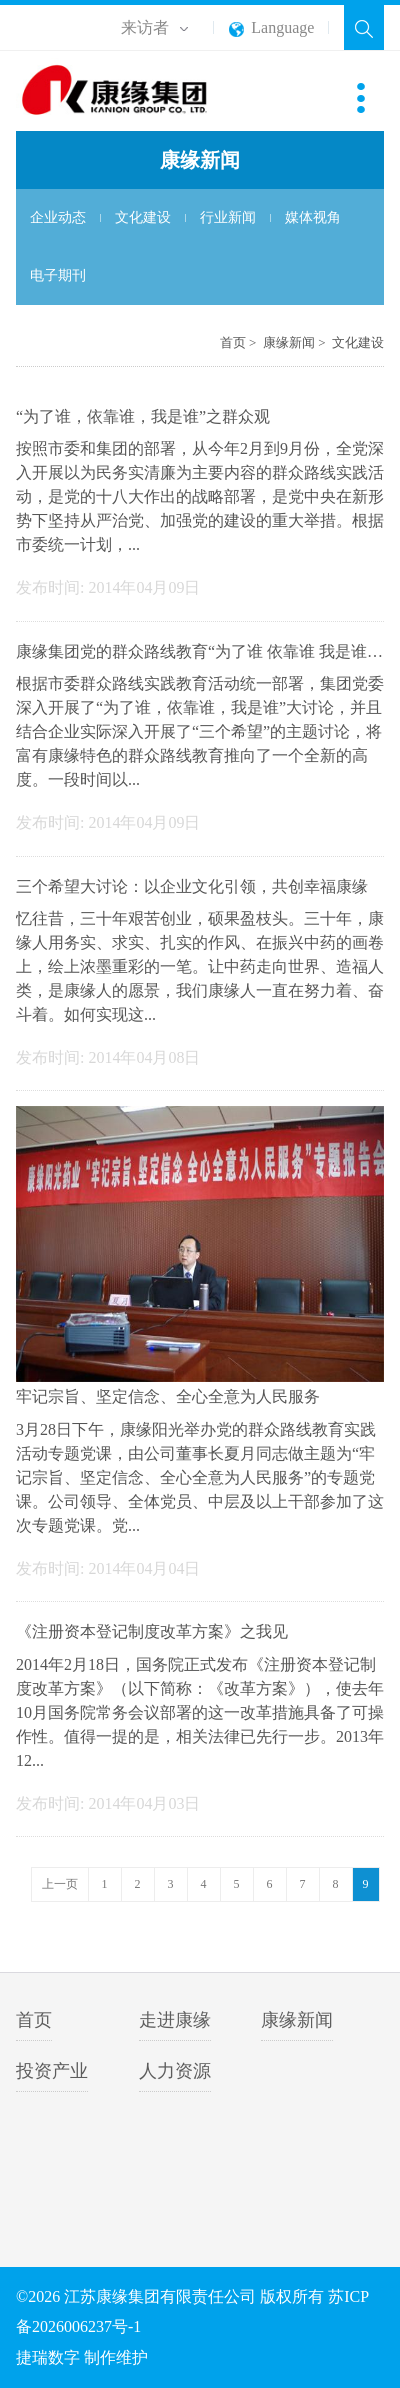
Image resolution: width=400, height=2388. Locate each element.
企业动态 (58, 217)
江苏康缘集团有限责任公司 (129, 91)
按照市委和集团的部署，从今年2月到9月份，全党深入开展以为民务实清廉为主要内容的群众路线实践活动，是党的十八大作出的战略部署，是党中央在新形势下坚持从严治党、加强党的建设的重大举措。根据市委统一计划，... (200, 496)
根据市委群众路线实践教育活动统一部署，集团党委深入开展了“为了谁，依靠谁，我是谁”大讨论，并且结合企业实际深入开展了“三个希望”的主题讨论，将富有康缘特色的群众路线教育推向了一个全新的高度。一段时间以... (200, 731)
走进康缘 (175, 2020)
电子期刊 (58, 275)
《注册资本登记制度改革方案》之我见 (152, 1631)
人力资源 (175, 2071)
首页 (233, 342)
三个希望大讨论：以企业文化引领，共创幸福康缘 (192, 886)
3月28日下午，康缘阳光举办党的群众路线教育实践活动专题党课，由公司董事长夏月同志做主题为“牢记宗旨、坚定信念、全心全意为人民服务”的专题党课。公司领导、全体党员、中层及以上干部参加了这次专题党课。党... (200, 1477)
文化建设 (143, 217)
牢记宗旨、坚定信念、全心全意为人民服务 (168, 1396)
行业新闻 (228, 217)
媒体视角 (313, 217)
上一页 (60, 1884)
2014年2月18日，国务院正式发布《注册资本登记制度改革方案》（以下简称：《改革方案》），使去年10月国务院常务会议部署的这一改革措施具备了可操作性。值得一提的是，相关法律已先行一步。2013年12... (200, 1712)
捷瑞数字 (48, 2357)
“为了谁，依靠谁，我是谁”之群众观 (143, 416)
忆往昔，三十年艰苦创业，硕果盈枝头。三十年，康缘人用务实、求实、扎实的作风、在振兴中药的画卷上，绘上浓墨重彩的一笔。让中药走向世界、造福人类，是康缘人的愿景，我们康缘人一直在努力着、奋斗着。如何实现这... (200, 966)
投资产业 (52, 2071)
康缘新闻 (289, 342)
